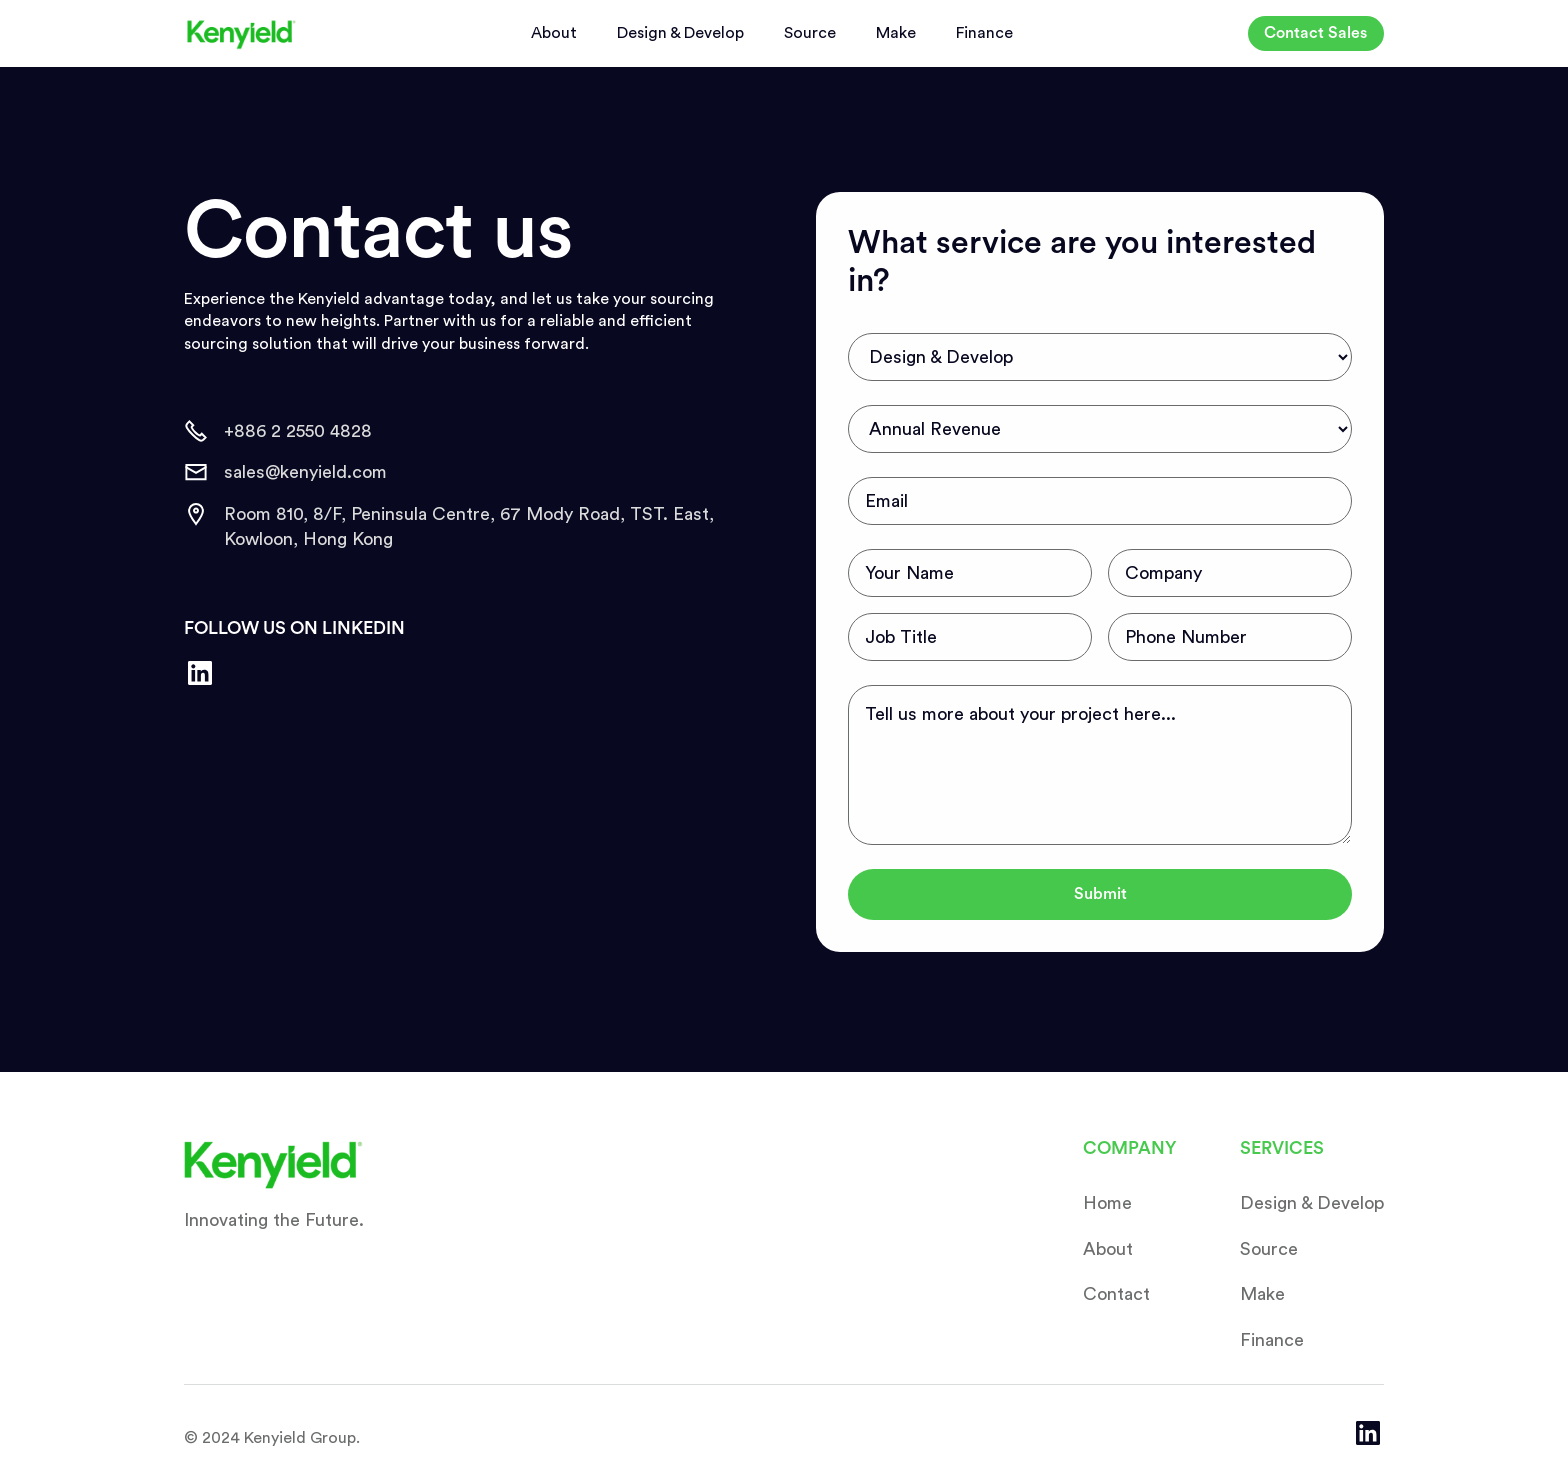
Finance (984, 33)
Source (810, 33)
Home (1107, 1203)
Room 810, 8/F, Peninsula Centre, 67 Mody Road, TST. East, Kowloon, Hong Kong (469, 526)
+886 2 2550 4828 (298, 431)
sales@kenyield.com (305, 472)
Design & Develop (680, 33)
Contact (1116, 1294)
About (554, 33)
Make (896, 33)
